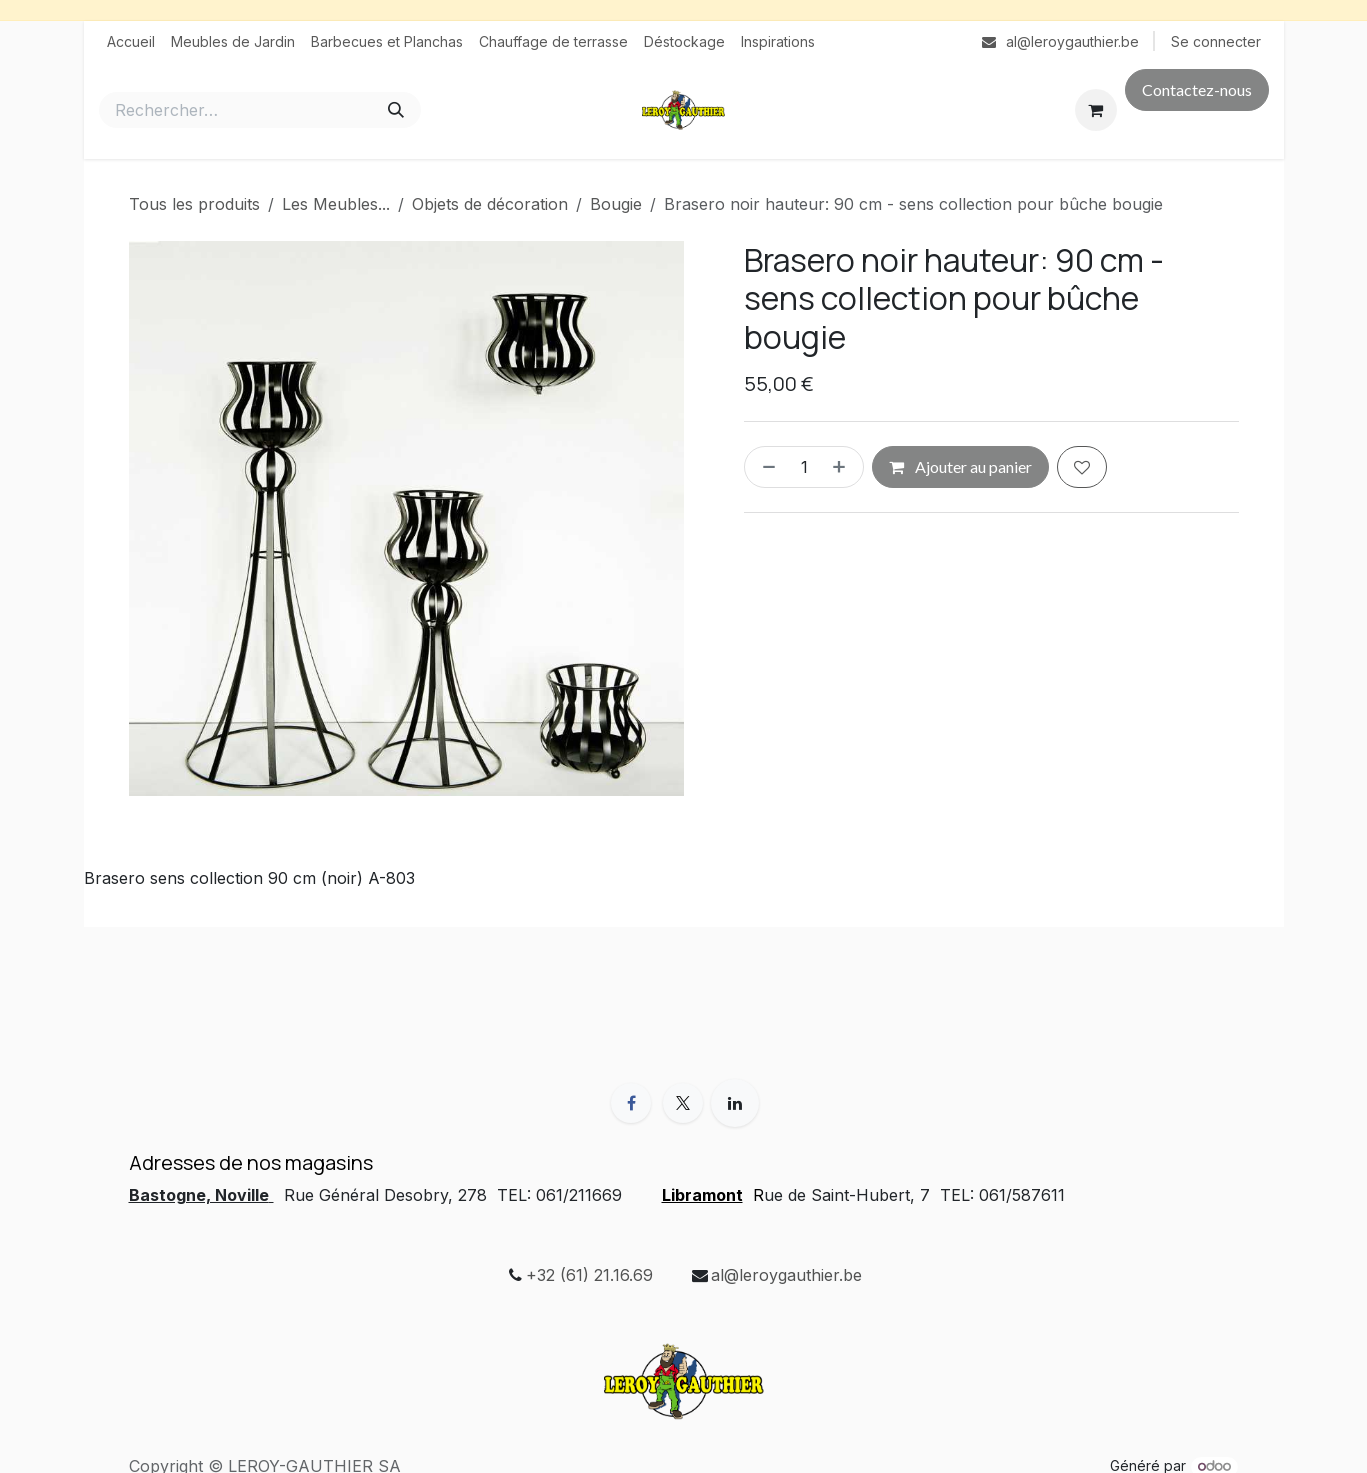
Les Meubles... (336, 204)
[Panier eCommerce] (1096, 110)
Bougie (616, 204)
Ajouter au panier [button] (960, 466)
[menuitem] (131, 41)
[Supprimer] (765, 467)
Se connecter (1216, 41)
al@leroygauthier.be (786, 1275)
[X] (683, 1103)
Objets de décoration (490, 204)
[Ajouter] (843, 467)
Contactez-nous (1197, 89)
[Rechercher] (396, 110)
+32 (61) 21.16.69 (589, 1275)
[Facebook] (631, 1103)
